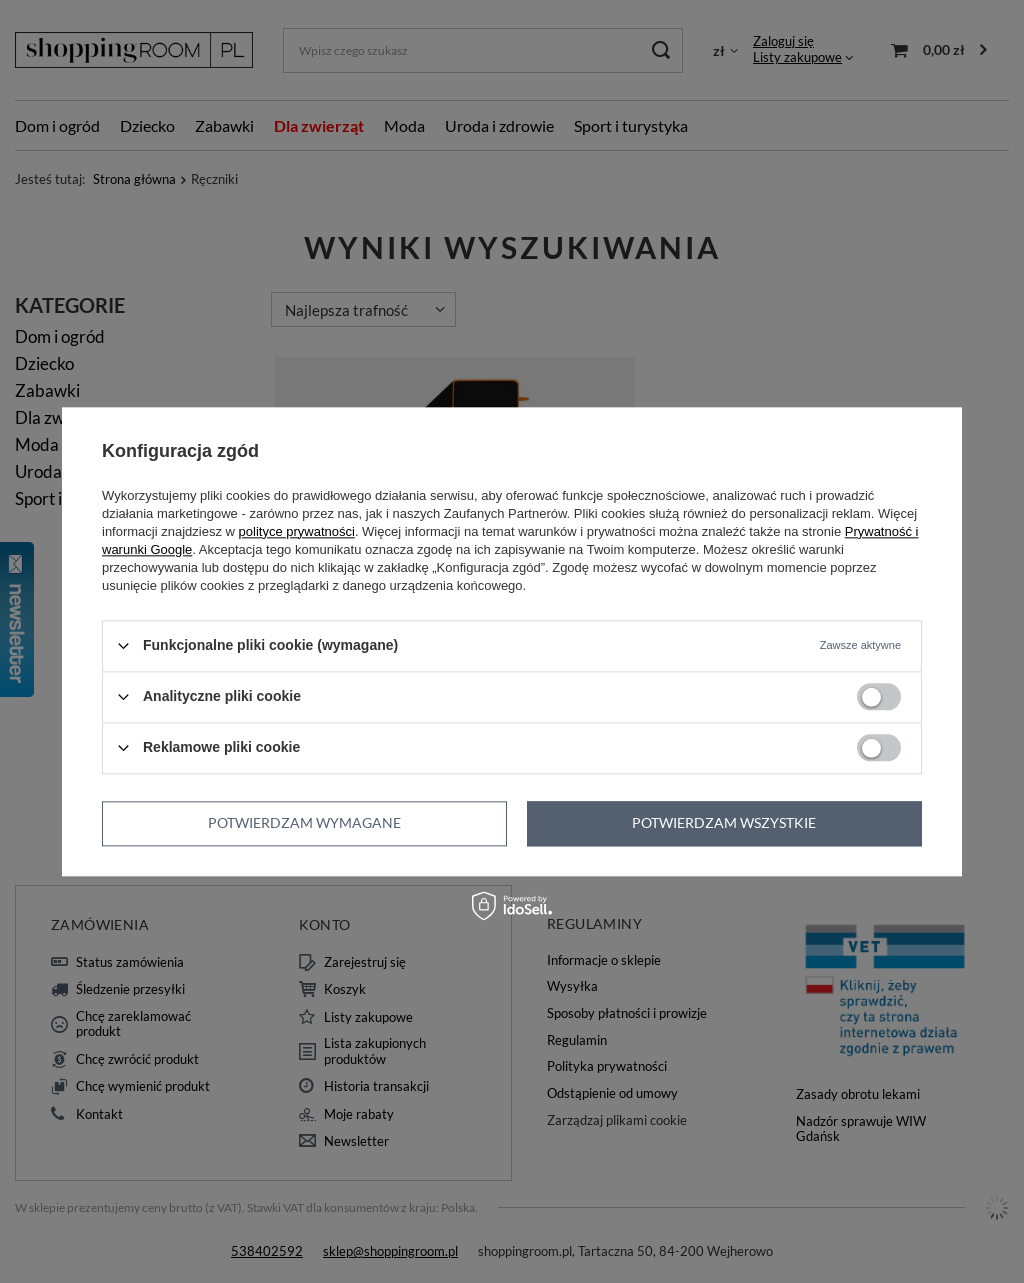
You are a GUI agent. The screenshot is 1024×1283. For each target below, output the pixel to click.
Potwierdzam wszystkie (724, 822)
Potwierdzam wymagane (304, 822)
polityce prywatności (297, 531)
